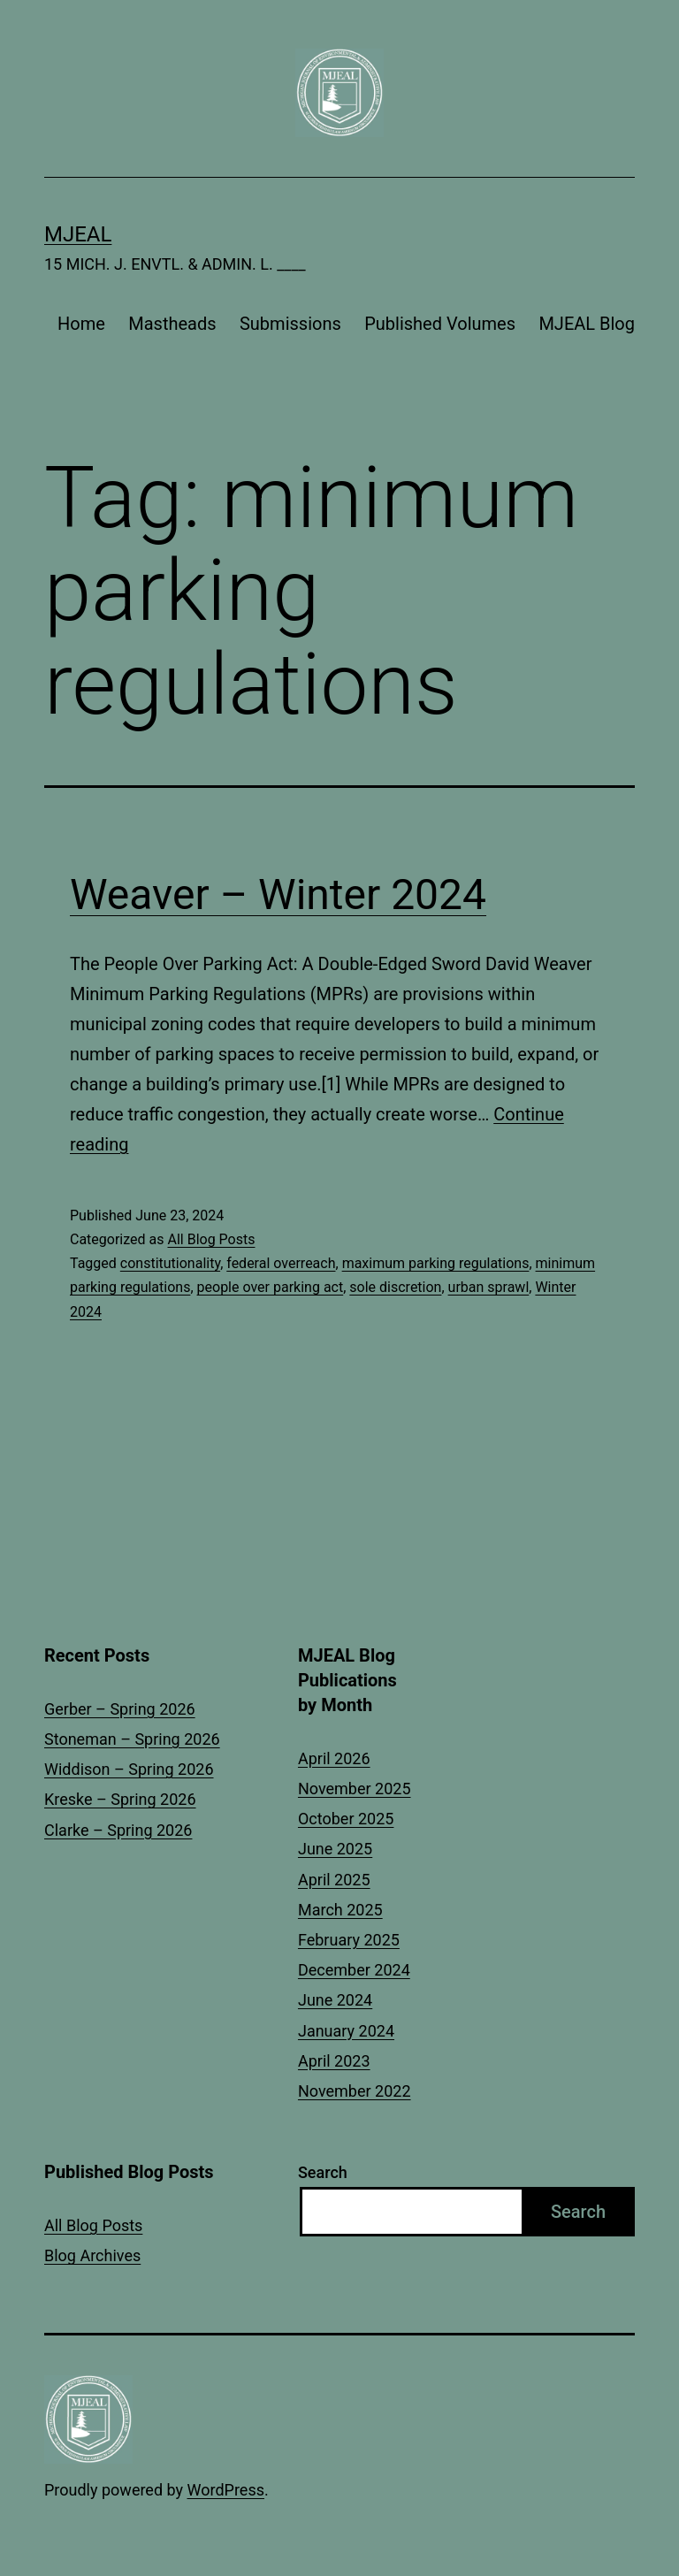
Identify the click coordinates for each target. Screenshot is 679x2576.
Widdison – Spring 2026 (129, 1769)
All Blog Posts (211, 1239)
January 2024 (346, 2031)
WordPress (225, 2489)
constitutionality (170, 1263)
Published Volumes (439, 323)
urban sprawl (489, 1287)
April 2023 (334, 2061)
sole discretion (395, 1287)
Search (322, 2172)
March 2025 (340, 1909)
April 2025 (334, 1879)
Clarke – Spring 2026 (118, 1830)
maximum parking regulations (436, 1263)
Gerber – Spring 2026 (119, 1709)
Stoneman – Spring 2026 (132, 1739)
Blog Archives (92, 2255)
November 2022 (354, 2091)
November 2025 (354, 1788)
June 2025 (335, 1848)
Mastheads (172, 323)
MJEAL (77, 234)
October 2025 (345, 1818)
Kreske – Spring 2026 (120, 1799)
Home (81, 323)
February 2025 (349, 1939)
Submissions (290, 323)
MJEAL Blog (586, 323)
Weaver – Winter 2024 (278, 894)
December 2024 (354, 1970)
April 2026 (334, 1758)
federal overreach (280, 1263)
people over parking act (270, 1287)
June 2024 (335, 2000)
